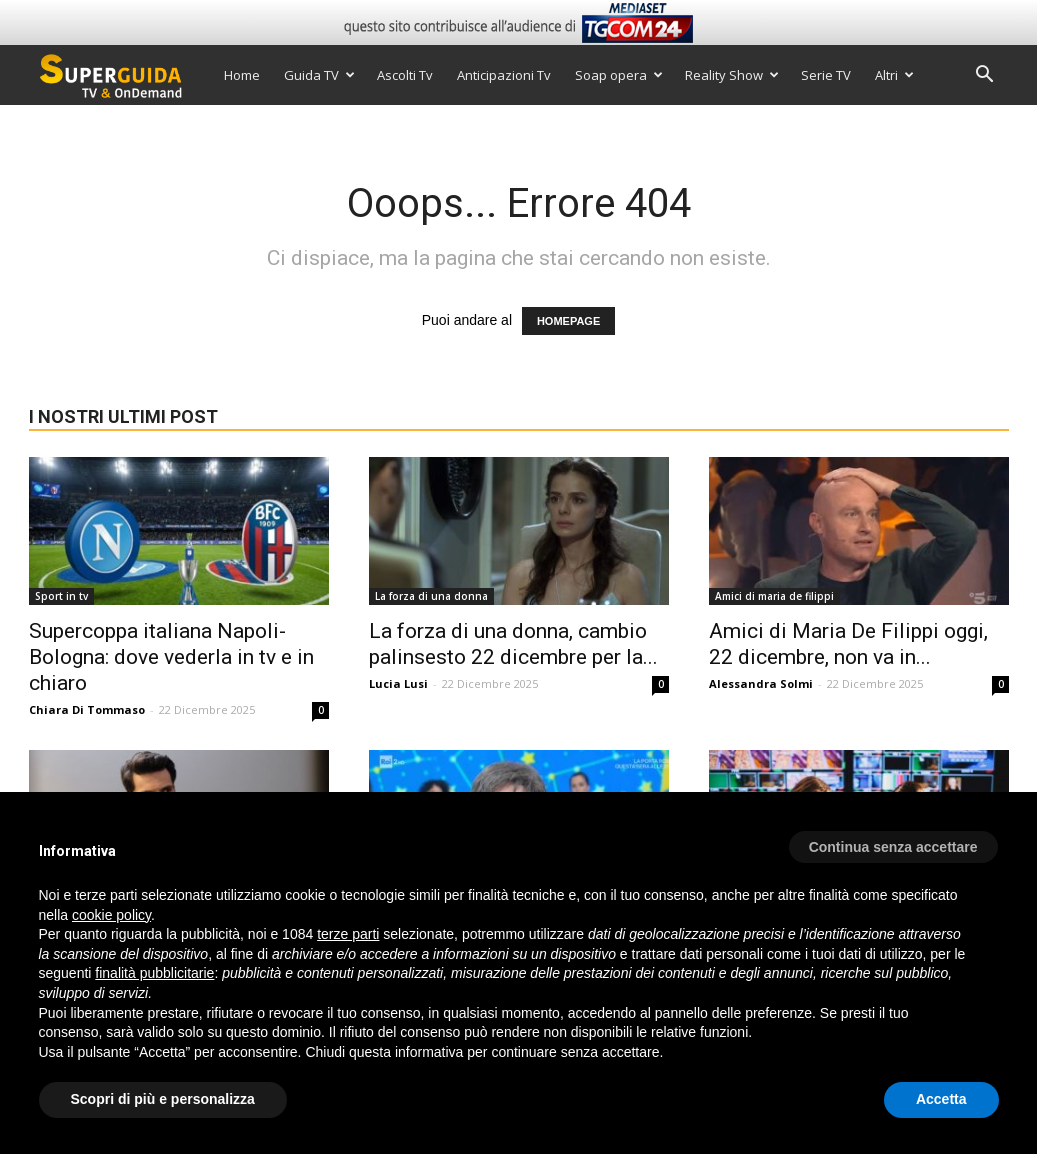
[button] (985, 76)
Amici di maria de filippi (774, 596)
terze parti (348, 934)
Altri (894, 75)
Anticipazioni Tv (504, 75)
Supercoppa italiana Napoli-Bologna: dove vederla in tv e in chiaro (171, 657)
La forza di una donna (431, 596)
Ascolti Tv (405, 75)
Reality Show (732, 75)
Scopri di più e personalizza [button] (163, 1099)
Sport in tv (61, 596)
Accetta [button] (941, 1099)
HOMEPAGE (568, 321)
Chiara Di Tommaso (87, 709)
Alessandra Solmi (761, 683)
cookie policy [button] (111, 915)
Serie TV (826, 75)
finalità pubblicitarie (154, 973)
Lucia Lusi (398, 683)
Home (242, 75)
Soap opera (619, 75)
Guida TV (319, 75)
